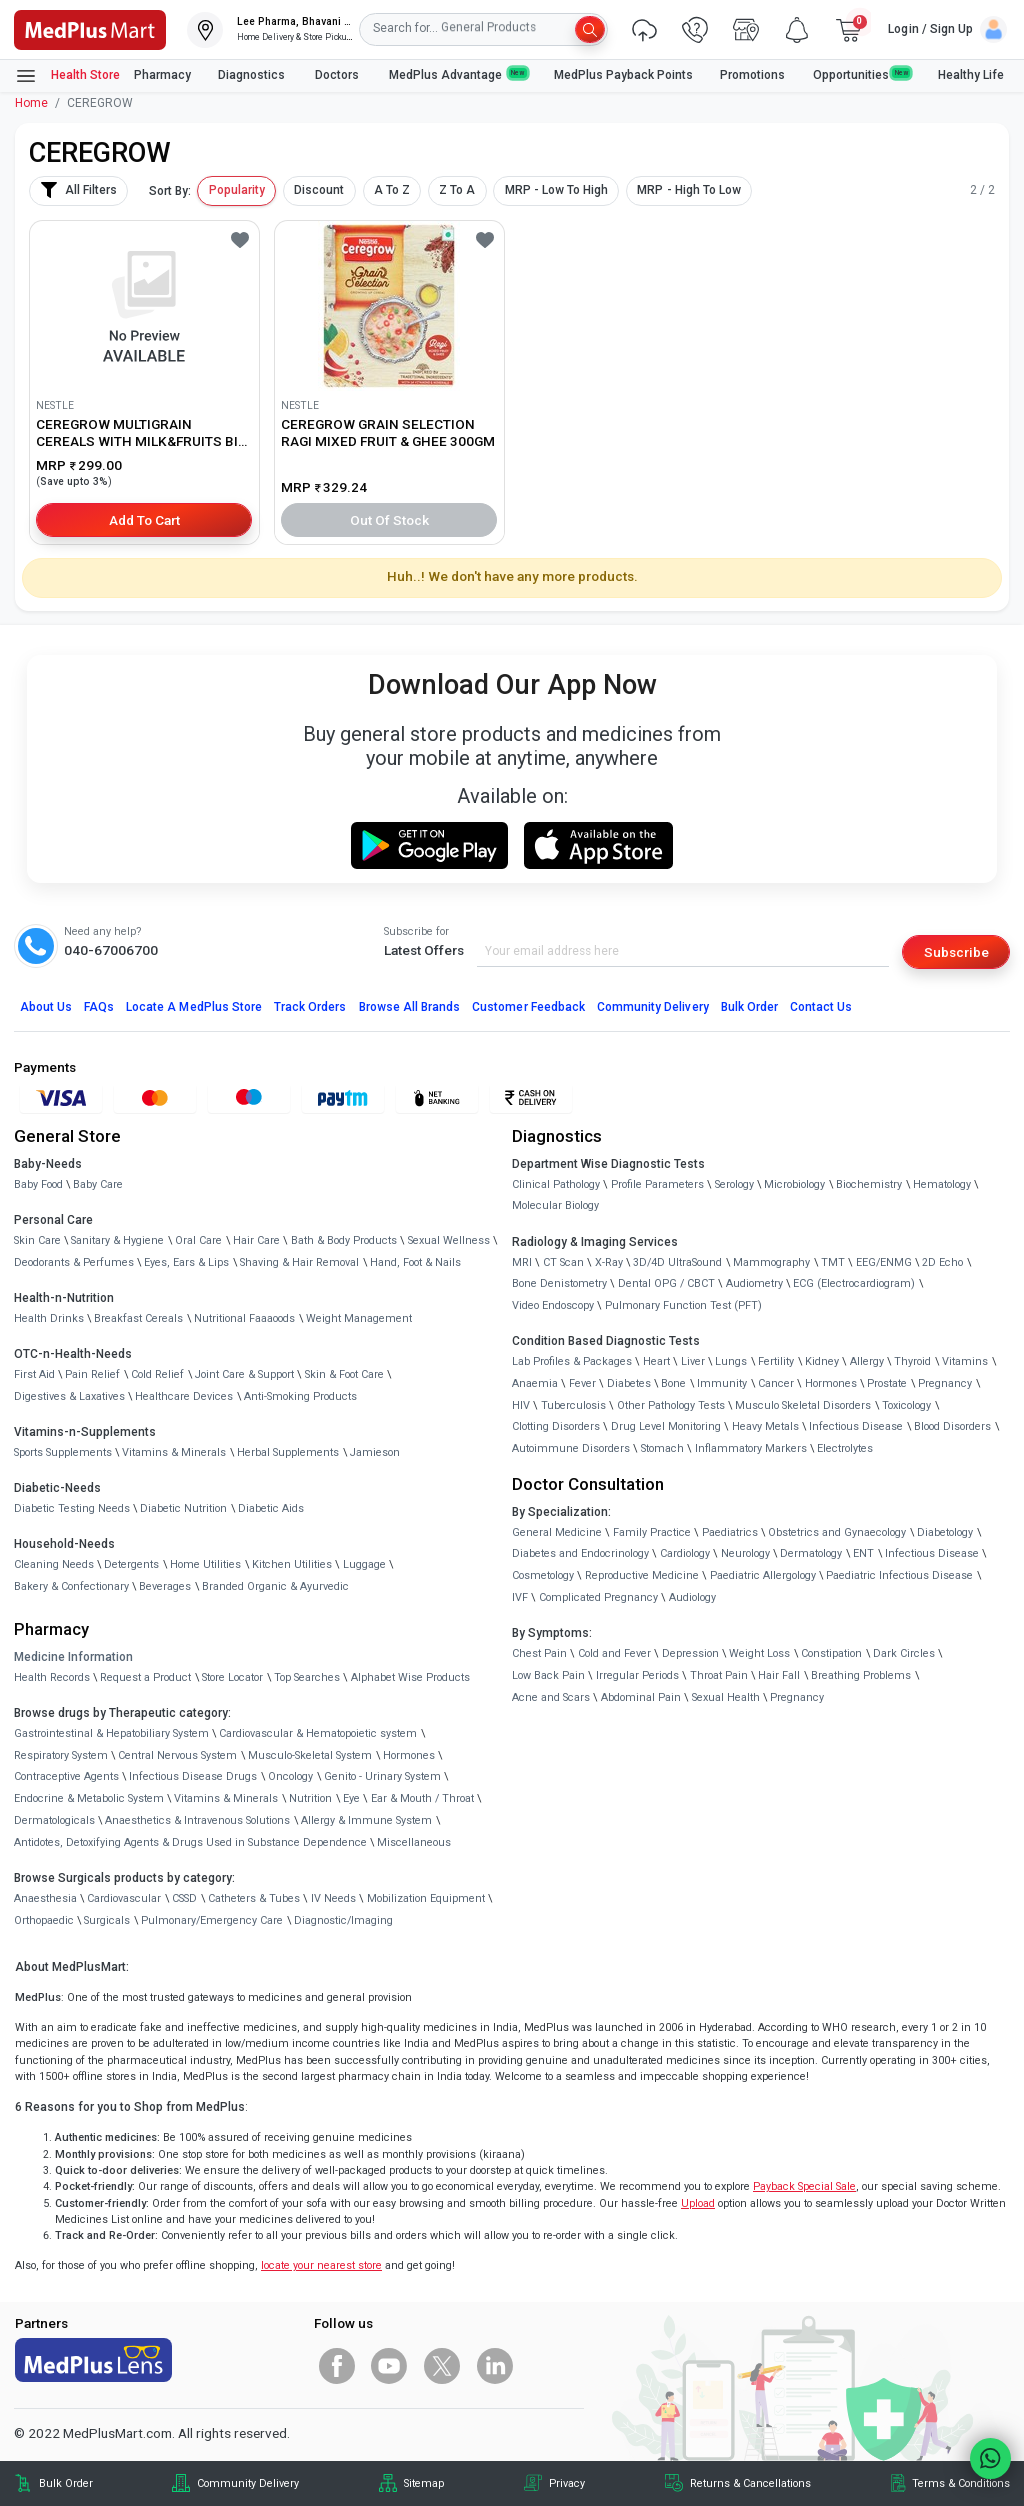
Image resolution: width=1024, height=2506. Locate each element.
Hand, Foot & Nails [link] (415, 1262)
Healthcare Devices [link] (184, 1396)
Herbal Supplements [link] (288, 1452)
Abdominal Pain (641, 1697)
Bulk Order (749, 1007)
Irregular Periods (637, 1675)
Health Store (67, 76)
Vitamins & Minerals (226, 1798)
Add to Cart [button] (144, 520)
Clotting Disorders (556, 1426)
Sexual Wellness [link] (449, 1240)
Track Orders (310, 1007)
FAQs (99, 1007)
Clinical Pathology (556, 1184)
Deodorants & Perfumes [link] (74, 1262)
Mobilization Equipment (426, 1898)
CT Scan (563, 1262)
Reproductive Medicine (642, 1575)
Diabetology (945, 1532)
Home (31, 103)
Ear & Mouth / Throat (422, 1798)
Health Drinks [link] (49, 1318)
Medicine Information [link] (73, 1657)
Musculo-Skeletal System (310, 1755)
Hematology (942, 1184)
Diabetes (629, 1383)
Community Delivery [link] (248, 2483)
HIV (521, 1405)
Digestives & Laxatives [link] (69, 1396)
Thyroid (912, 1361)
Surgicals (107, 1920)
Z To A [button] (457, 190)
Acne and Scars (551, 1697)
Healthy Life (971, 75)
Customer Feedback (528, 1007)
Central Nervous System (177, 1755)
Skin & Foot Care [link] (344, 1374)
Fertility (776, 1361)
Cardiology (685, 1553)
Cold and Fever (614, 1653)
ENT (863, 1553)
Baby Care (98, 1184)
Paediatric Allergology (763, 1575)
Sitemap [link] (424, 2483)
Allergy (867, 1361)
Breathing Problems (861, 1675)
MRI (522, 1262)
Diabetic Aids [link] (271, 1508)
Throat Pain (719, 1675)
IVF (520, 1597)
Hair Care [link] (256, 1240)
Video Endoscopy (553, 1305)
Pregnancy (945, 1383)
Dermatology (811, 1553)
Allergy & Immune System (366, 1820)
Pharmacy (162, 75)
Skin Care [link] (37, 1240)
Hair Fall (779, 1675)
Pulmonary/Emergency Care (212, 1920)
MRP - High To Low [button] (689, 190)
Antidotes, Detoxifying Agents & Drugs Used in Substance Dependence (190, 1842)
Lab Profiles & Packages (572, 1361)
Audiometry (754, 1283)
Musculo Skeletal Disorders (803, 1405)
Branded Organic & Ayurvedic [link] (275, 1586)
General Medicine (557, 1532)
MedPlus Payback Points (623, 75)
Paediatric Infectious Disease (899, 1575)
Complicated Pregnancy (598, 1597)
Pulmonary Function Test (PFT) (683, 1305)
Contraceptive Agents (66, 1776)
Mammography (771, 1262)
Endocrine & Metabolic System (89, 1798)
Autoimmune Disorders (571, 1448)
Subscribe (956, 952)
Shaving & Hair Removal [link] (299, 1262)
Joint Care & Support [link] (244, 1374)
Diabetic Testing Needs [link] (72, 1508)
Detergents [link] (131, 1564)
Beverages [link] (165, 1586)
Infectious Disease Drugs (193, 1776)
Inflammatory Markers (751, 1448)
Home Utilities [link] (205, 1564)
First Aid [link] (34, 1374)
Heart (656, 1361)
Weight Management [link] (359, 1318)
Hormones (409, 1755)
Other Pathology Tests (671, 1405)
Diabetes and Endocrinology (580, 1553)
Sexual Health (726, 1697)
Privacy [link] (567, 2483)
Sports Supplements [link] (63, 1452)
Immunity (722, 1383)
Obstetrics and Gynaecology (837, 1532)
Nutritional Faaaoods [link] (244, 1318)
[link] (90, 28)
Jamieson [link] (375, 1452)
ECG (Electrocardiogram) (854, 1283)
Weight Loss (759, 1653)
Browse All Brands (410, 1007)
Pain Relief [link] (92, 1374)
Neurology (745, 1553)
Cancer (776, 1383)
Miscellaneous (414, 1842)
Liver (693, 1361)
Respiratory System (61, 1755)
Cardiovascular (124, 1898)
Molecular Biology (555, 1205)
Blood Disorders (952, 1426)
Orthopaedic (44, 1920)
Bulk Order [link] (66, 2483)
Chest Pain (539, 1653)
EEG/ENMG (884, 1262)
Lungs (731, 1361)
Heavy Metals (765, 1426)
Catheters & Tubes (254, 1898)
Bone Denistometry (559, 1283)
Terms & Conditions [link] (961, 2483)
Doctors (338, 75)
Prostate (887, 1383)
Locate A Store (194, 1007)
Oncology (290, 1776)
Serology (734, 1184)
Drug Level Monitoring (666, 1426)
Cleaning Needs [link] (54, 1564)
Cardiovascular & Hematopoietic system (318, 1733)
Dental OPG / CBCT (666, 1283)
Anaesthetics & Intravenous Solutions (197, 1820)
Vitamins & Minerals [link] (174, 1452)
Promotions (752, 75)
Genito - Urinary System (382, 1776)
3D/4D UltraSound (677, 1262)
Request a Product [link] (145, 1677)
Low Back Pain (548, 1675)
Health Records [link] (52, 1677)
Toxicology (906, 1405)
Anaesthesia (45, 1898)
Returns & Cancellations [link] (750, 2483)
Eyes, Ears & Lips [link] (186, 1262)
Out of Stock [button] (390, 520)
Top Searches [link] (307, 1677)
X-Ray (609, 1262)
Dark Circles (904, 1653)
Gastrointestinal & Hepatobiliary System (111, 1733)
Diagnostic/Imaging (343, 1920)
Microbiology (794, 1184)
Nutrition (310, 1798)
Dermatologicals (54, 1820)
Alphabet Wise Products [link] (410, 1677)
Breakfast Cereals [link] (138, 1318)
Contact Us (821, 1007)
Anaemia (535, 1383)
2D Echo (942, 1262)
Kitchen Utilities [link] (292, 1564)
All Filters (78, 190)
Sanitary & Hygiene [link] (117, 1240)
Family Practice (652, 1532)
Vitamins (965, 1361)
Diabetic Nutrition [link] (183, 1508)
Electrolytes (845, 1448)
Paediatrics (730, 1532)
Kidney (822, 1361)
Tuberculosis (573, 1405)
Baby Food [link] (38, 1184)
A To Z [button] (392, 190)
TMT (833, 1262)
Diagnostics (253, 75)
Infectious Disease (856, 1426)
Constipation (831, 1653)
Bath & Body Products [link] (344, 1240)
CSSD (184, 1898)
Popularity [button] (237, 190)
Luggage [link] (364, 1564)
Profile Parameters (657, 1184)
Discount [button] (319, 190)
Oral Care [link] (198, 1240)
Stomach (662, 1448)
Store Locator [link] (232, 1677)
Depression (690, 1653)
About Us (46, 1007)
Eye (351, 1798)
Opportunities (862, 74)
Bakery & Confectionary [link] (71, 1586)
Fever (582, 1383)
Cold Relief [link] (157, 1374)
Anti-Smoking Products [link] (300, 1396)
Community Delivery (653, 1007)
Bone (673, 1383)
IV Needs (333, 1898)
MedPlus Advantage (458, 74)
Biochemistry (869, 1184)
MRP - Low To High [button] (557, 190)
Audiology (692, 1597)
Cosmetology (543, 1575)
